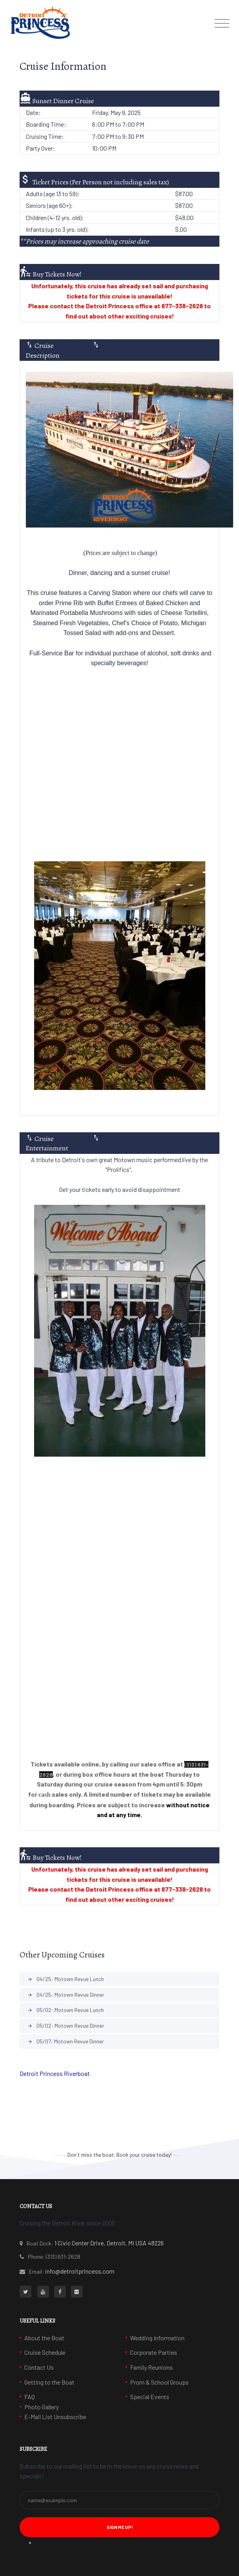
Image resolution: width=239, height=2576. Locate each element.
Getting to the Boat (49, 2382)
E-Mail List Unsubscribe (55, 2416)
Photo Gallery (41, 2406)
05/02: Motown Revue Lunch (65, 2010)
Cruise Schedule (44, 2352)
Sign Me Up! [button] (120, 2527)
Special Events (149, 2396)
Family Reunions (151, 2367)
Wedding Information (157, 2337)
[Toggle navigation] (222, 23)
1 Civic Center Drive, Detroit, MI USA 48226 (109, 2243)
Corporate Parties (153, 2352)
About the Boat (44, 2337)
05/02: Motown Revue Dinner (65, 2025)
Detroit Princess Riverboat (55, 2073)
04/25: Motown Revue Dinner (65, 1994)
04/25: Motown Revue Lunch (65, 1979)
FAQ (29, 2396)
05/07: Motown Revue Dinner (65, 2041)
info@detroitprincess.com (79, 2271)
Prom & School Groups (159, 2382)
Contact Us (39, 2367)
